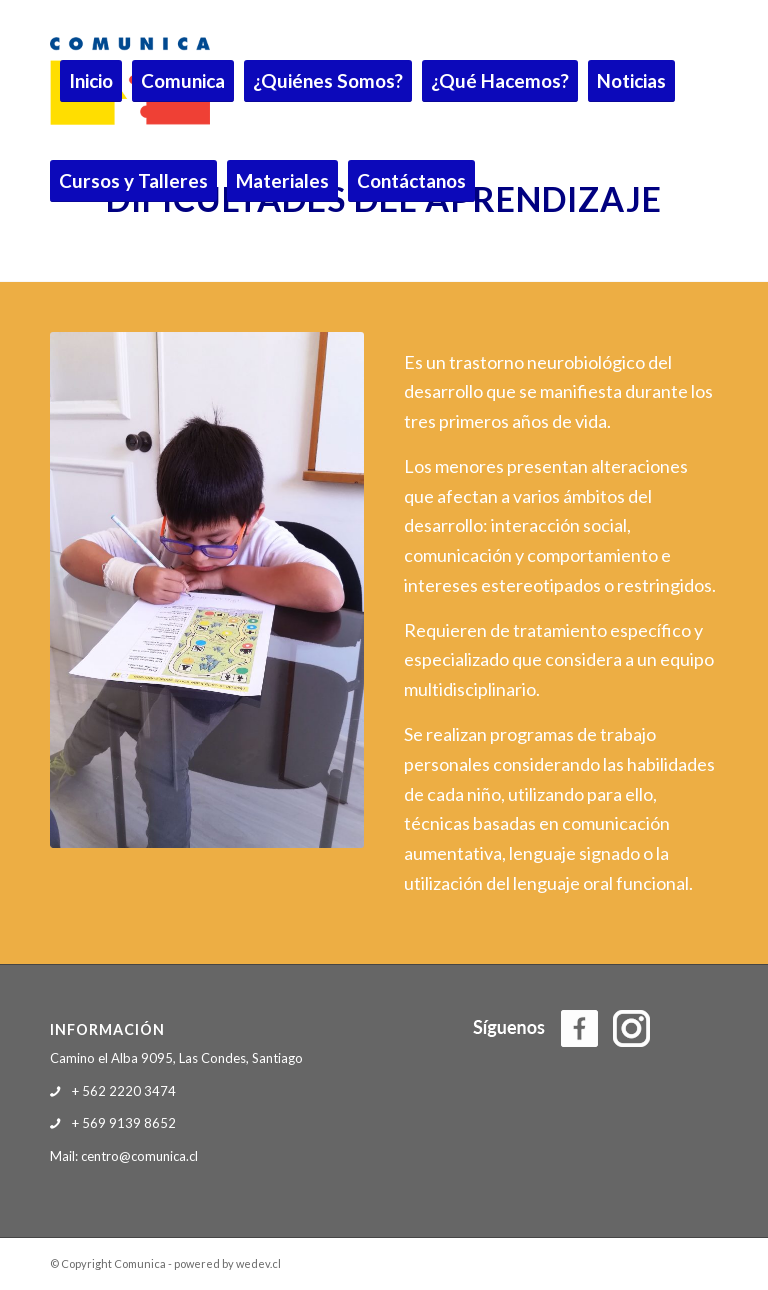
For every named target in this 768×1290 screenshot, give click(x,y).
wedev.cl (258, 1263)
